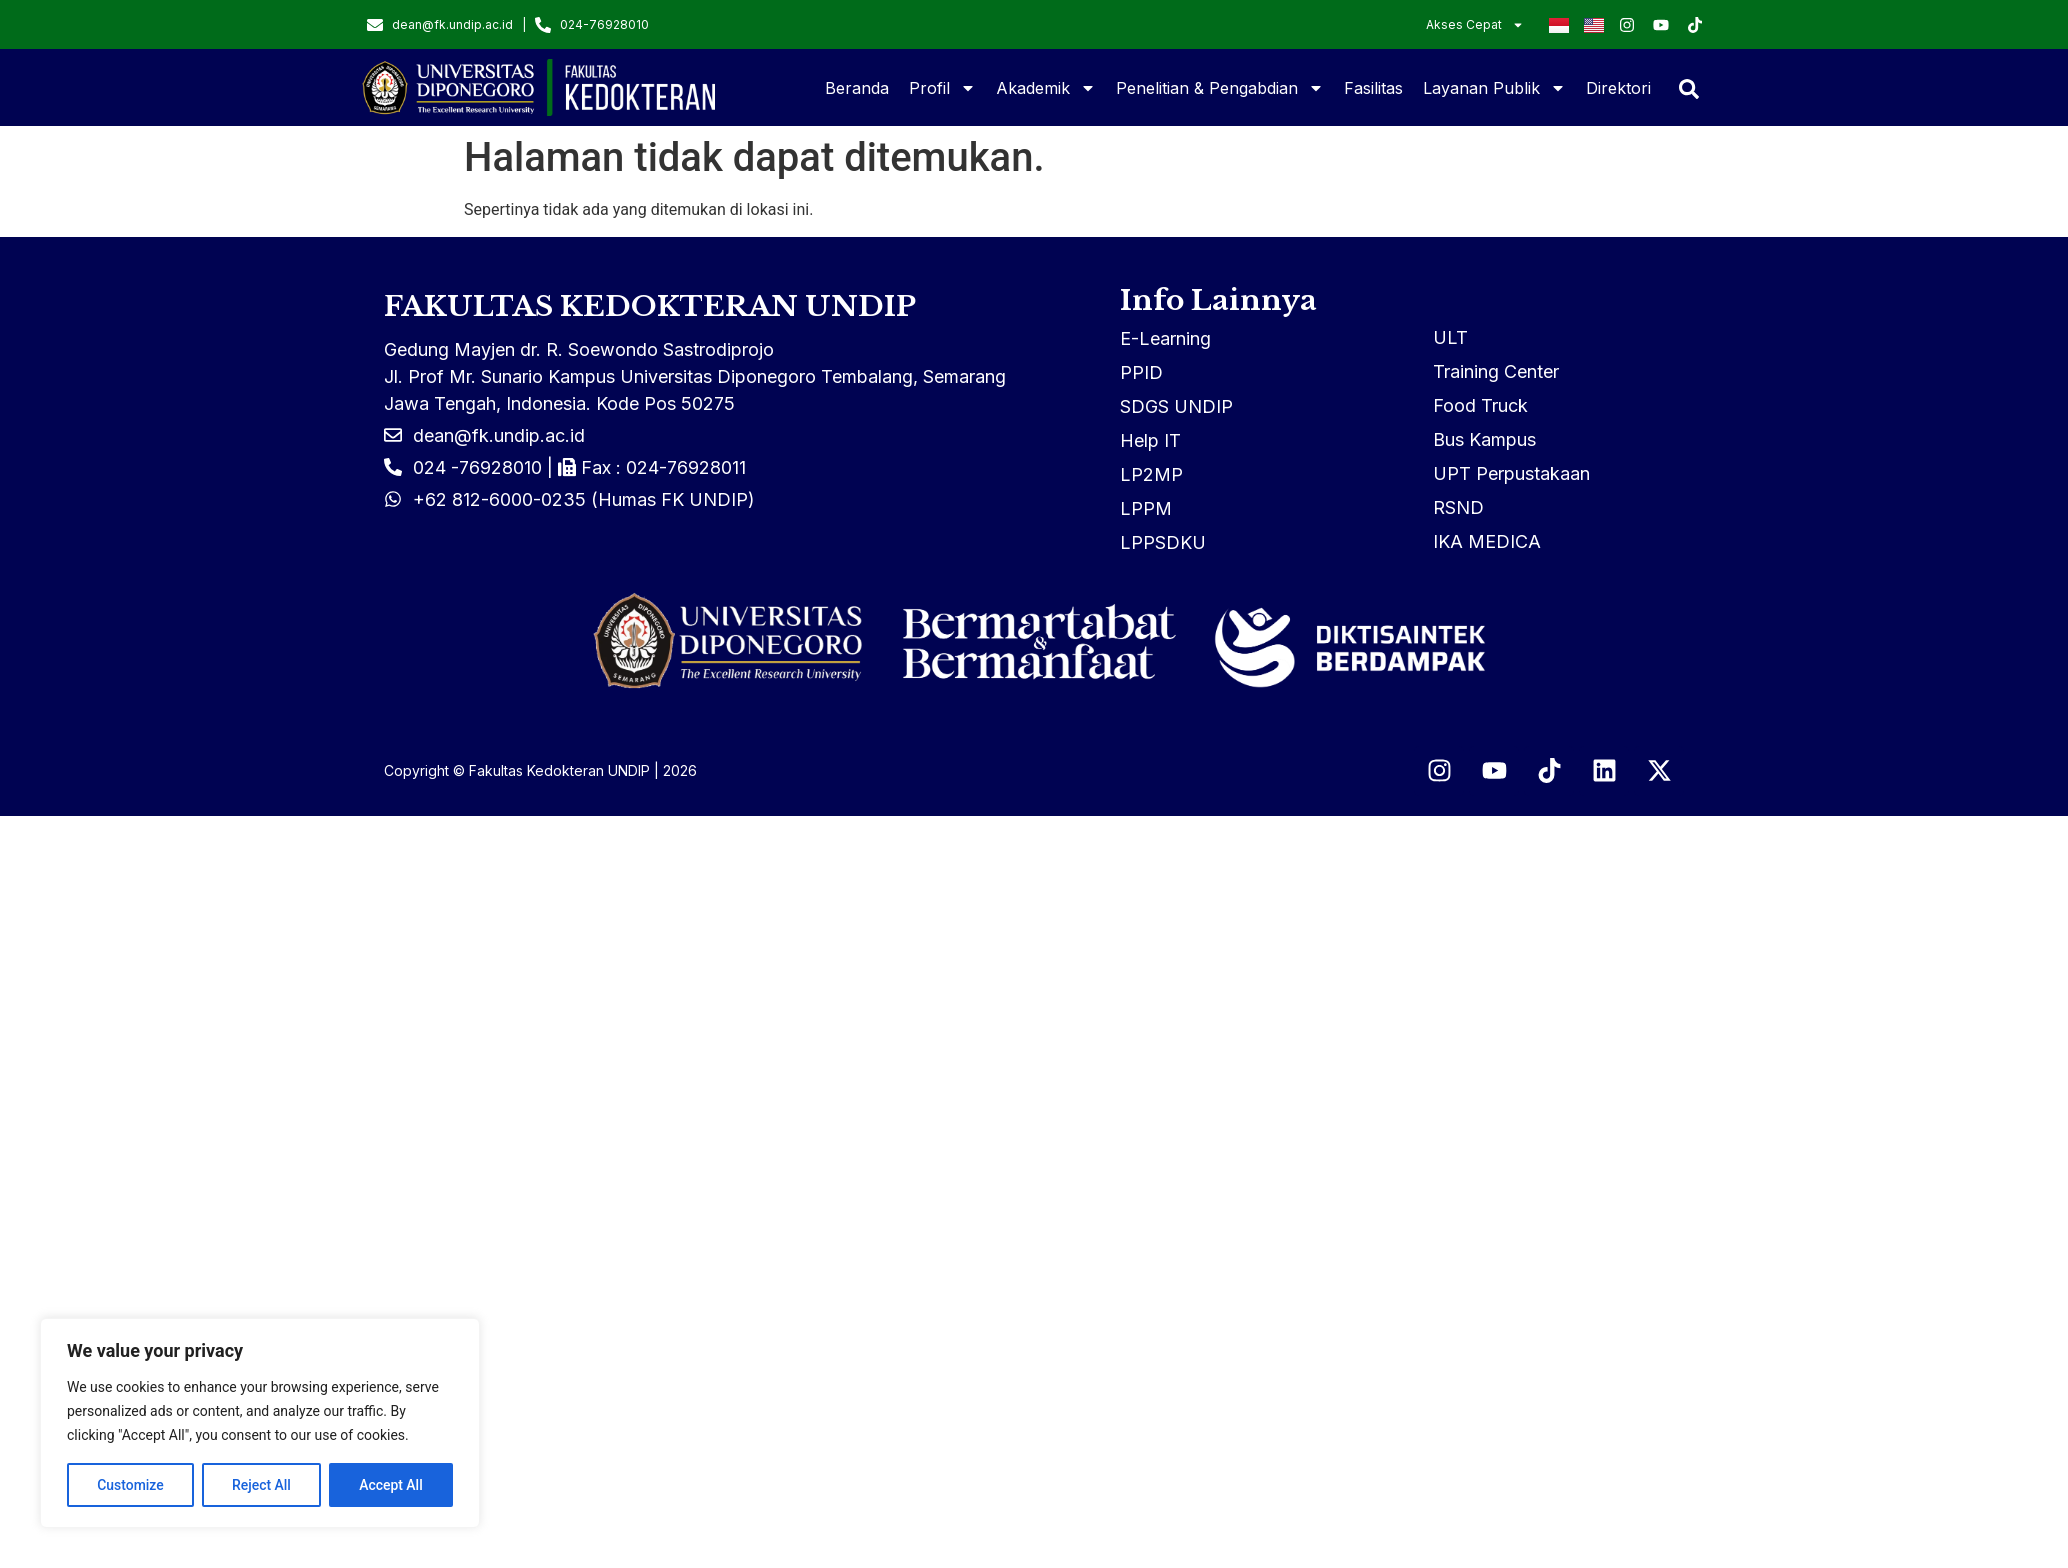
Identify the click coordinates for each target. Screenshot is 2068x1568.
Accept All (391, 1485)
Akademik (1046, 88)
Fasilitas (1373, 88)
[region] (260, 1423)
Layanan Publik (1494, 88)
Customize (130, 1485)
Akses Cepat (1475, 25)
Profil (942, 88)
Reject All (261, 1485)
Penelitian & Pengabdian (1220, 88)
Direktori (1618, 88)
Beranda (857, 88)
